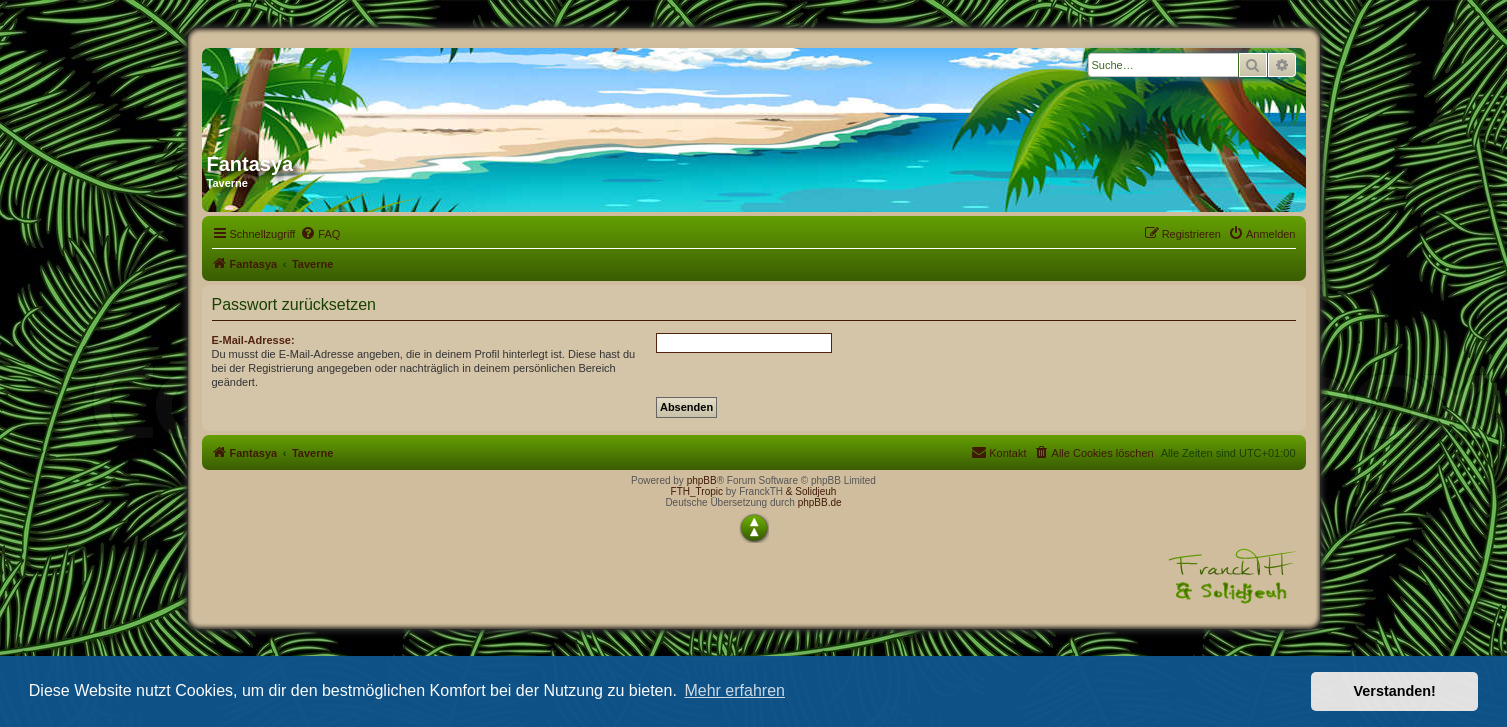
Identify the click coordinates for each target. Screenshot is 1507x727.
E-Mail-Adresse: (253, 340)
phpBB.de (820, 502)
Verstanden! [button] (1395, 691)
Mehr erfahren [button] (734, 690)
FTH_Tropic (697, 491)
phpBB (702, 480)
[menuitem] (320, 234)
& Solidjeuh (811, 491)
